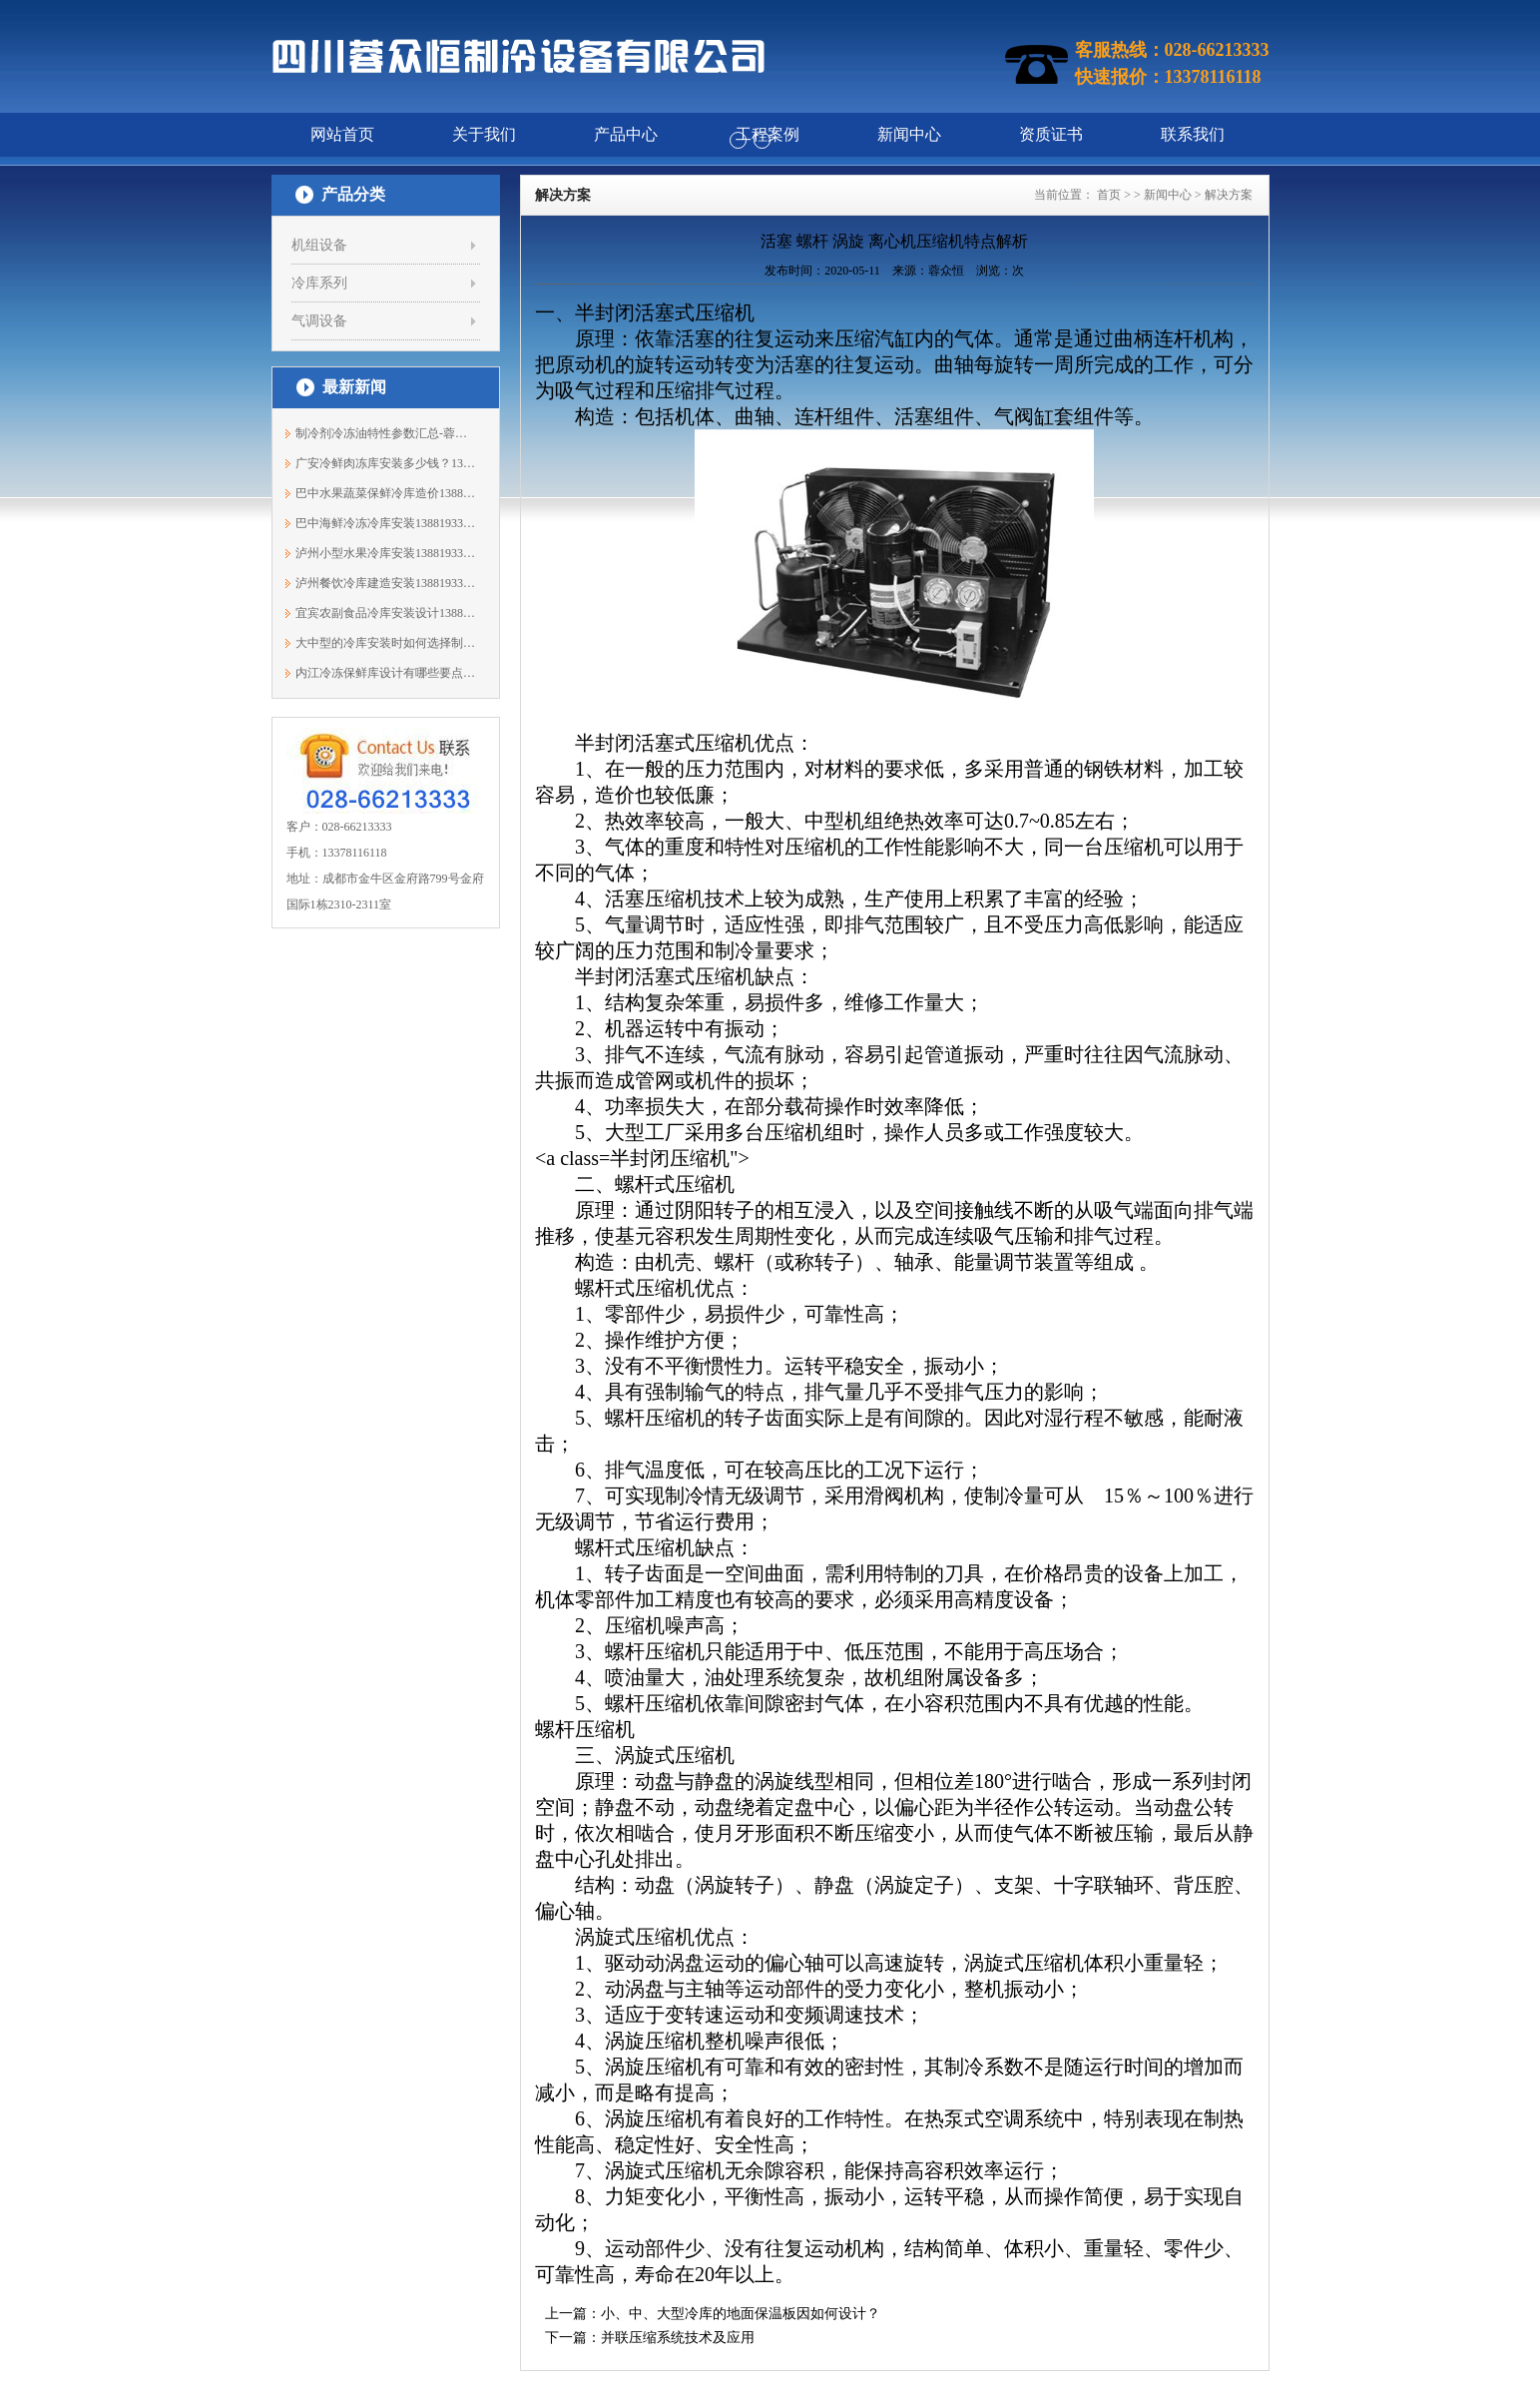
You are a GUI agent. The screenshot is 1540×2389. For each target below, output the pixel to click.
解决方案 (1229, 195)
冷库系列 (319, 283)
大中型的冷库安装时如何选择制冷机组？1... (385, 643)
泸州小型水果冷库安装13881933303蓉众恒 (385, 553)
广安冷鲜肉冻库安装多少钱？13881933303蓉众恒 (385, 463)
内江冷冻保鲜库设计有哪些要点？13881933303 (385, 673)
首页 (1109, 195)
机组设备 (319, 245)
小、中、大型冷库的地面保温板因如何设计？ (740, 2313)
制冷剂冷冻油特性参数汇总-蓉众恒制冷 (385, 433)
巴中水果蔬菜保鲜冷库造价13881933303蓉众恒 (385, 493)
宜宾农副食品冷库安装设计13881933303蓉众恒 (385, 613)
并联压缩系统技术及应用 (678, 2337)
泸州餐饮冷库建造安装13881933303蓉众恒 (385, 583)
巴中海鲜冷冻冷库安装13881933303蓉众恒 (385, 523)
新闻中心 (1168, 195)
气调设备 (319, 320)
